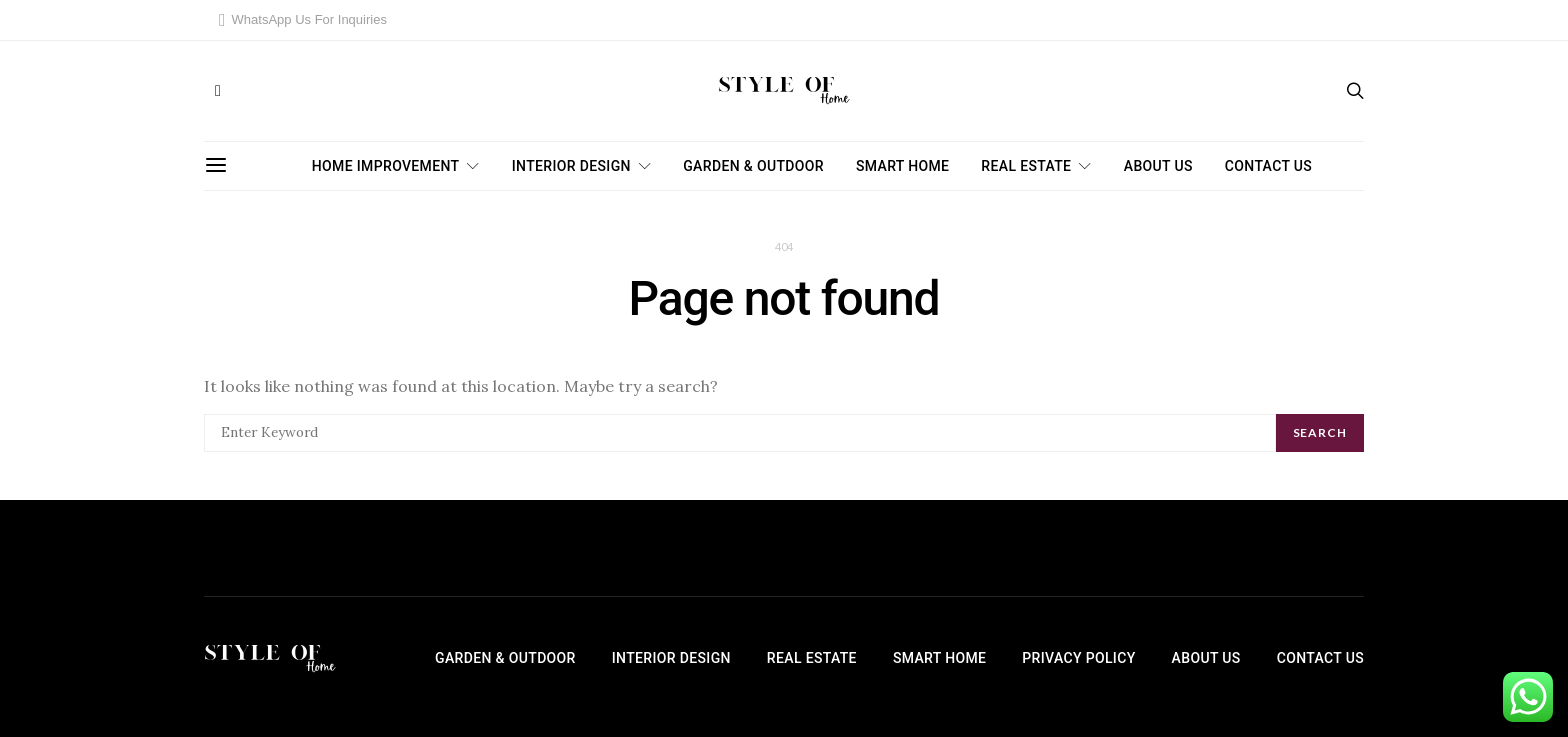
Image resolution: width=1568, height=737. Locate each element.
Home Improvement (386, 166)
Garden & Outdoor (753, 166)
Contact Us (1268, 166)
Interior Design (571, 166)
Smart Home (902, 166)
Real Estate (1026, 166)
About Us (1158, 166)
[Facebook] (218, 91)
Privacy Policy (1078, 658)
